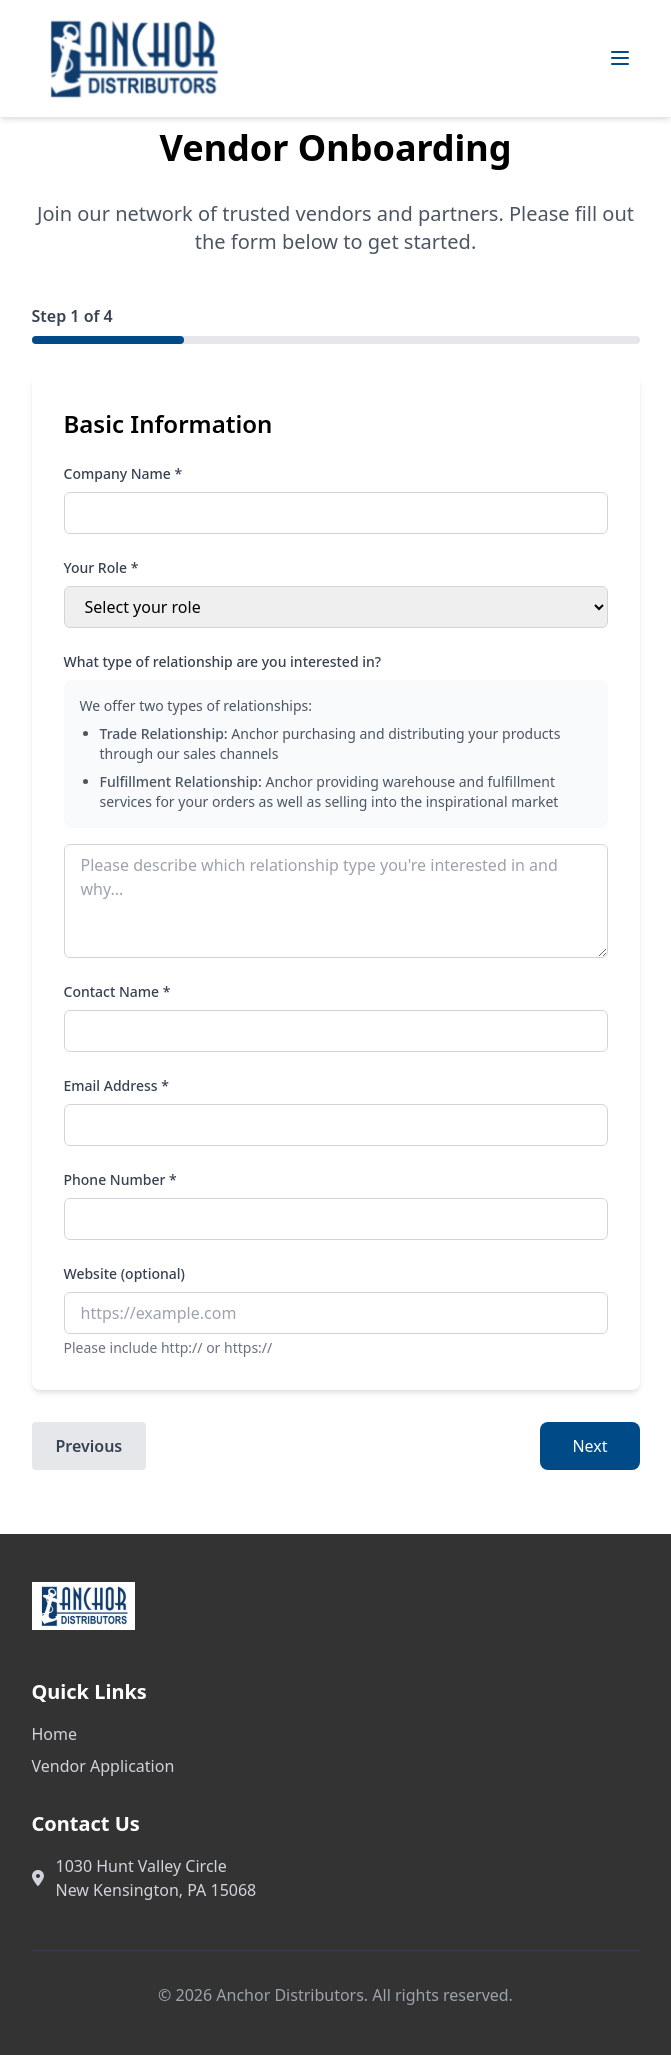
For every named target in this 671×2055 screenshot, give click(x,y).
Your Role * (101, 567)
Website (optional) (124, 1273)
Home (55, 1734)
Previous (89, 1446)
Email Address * (116, 1085)
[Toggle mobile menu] (620, 58)
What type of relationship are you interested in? (223, 661)
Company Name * (123, 473)
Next (589, 1446)
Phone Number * (120, 1179)
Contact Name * (117, 991)
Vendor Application (103, 1766)
